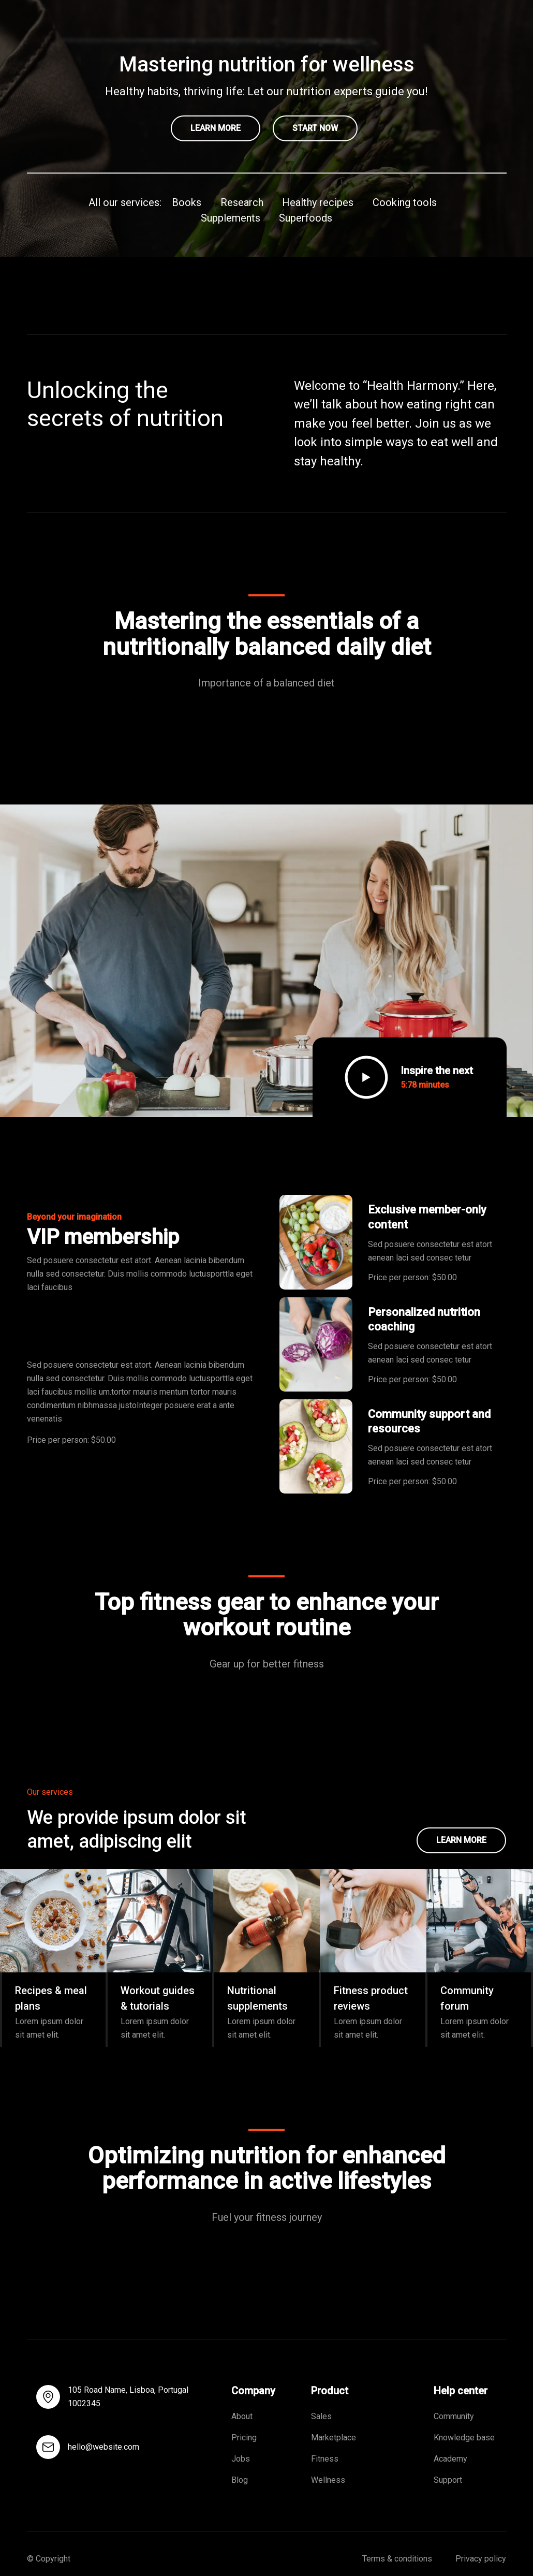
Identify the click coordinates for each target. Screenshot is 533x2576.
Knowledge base (464, 2437)
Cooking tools (405, 202)
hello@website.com (103, 2447)
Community (454, 2416)
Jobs (240, 2459)
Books (186, 202)
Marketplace (333, 2437)
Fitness (324, 2459)
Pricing (245, 2437)
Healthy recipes (317, 202)
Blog (239, 2480)
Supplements (230, 218)
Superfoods (305, 218)
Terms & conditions (397, 2559)
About (242, 2416)
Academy (450, 2459)
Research (241, 202)
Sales (321, 2416)
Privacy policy (480, 2559)
